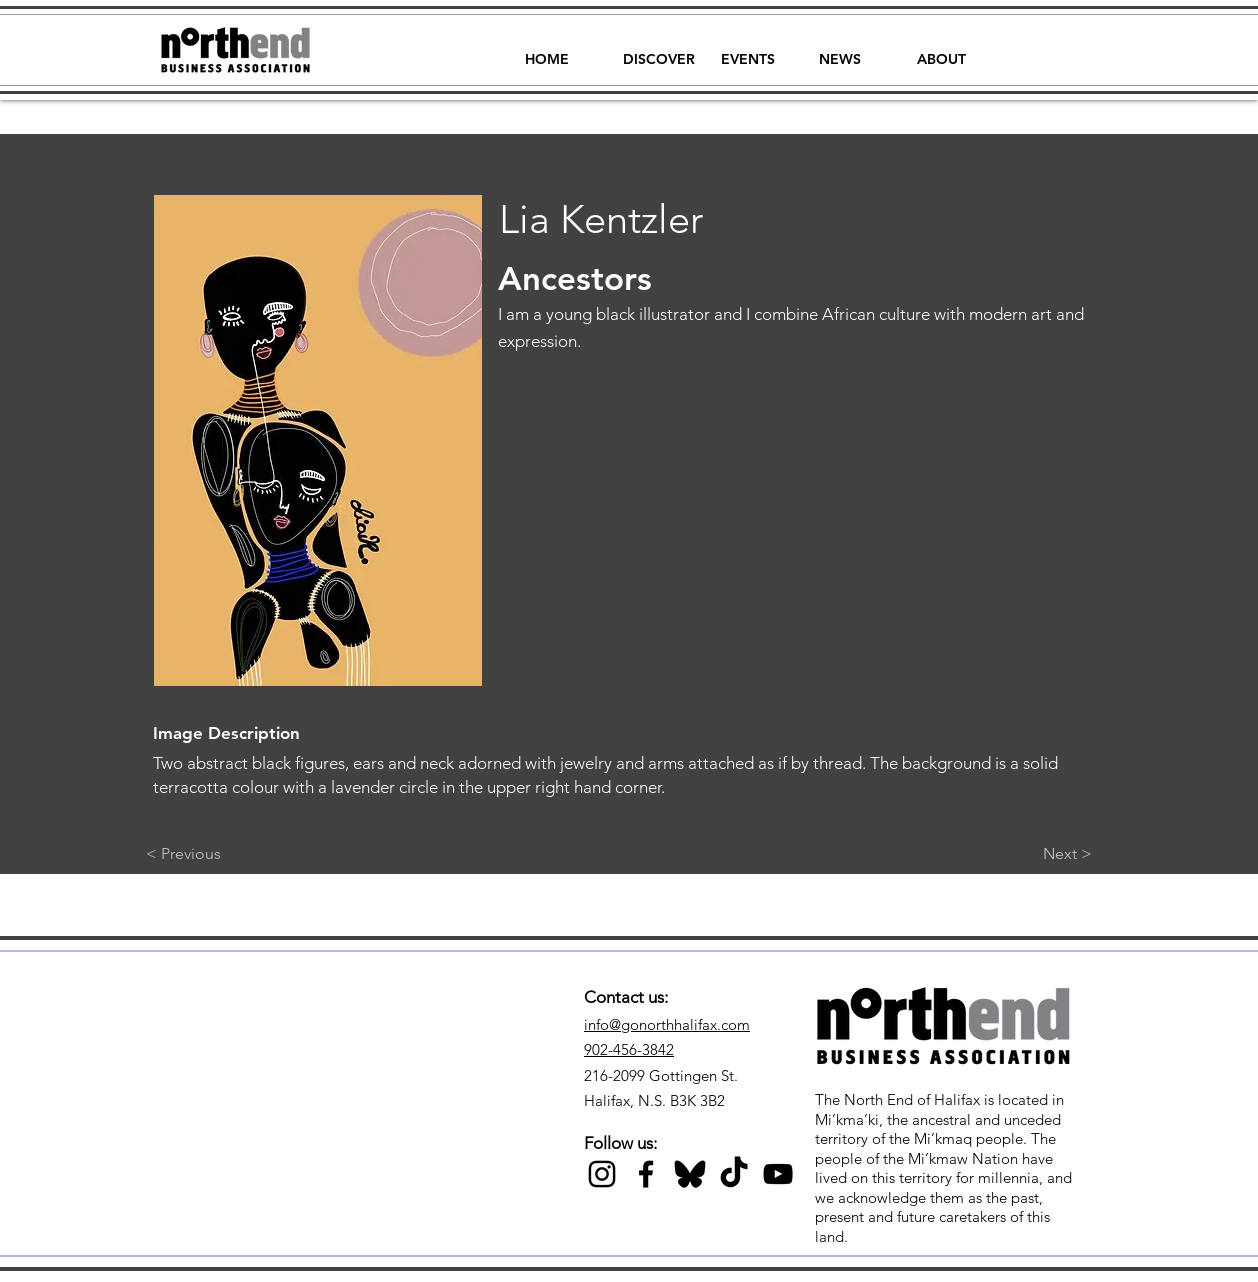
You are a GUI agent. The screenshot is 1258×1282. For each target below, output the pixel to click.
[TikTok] (734, 1174)
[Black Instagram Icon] (602, 1174)
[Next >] (1042, 854)
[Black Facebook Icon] (646, 1174)
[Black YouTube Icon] (778, 1174)
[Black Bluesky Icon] (690, 1174)
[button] (659, 50)
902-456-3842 (629, 1049)
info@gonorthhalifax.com (667, 1024)
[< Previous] (212, 854)
